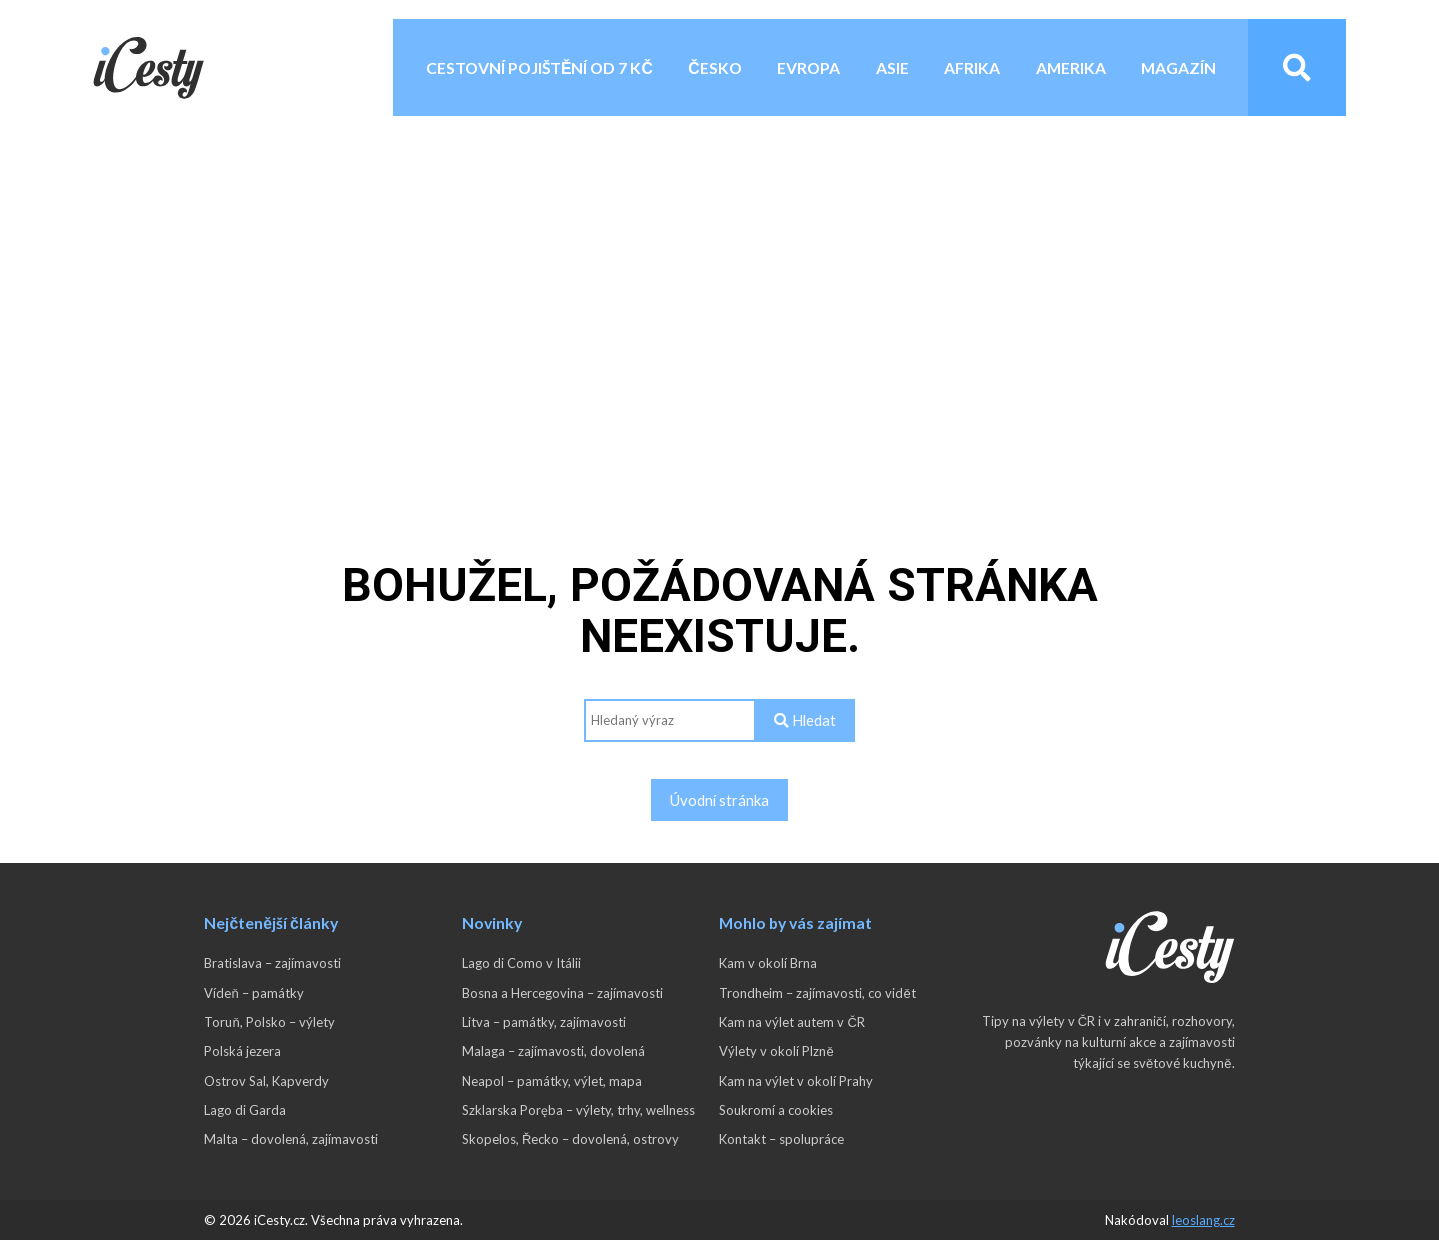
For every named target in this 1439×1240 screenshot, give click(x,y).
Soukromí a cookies (776, 1110)
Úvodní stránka (719, 800)
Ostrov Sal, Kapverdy (266, 1081)
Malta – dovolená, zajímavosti (291, 1139)
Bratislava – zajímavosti (272, 963)
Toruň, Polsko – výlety (269, 1022)
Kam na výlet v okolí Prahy (796, 1081)
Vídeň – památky (253, 993)
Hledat (805, 720)
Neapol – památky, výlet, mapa (552, 1081)
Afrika (972, 67)
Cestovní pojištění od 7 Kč (539, 67)
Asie (892, 67)
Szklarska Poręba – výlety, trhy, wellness (578, 1110)
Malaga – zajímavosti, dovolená (553, 1051)
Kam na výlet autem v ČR (791, 1022)
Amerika (1071, 67)
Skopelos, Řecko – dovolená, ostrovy (570, 1139)
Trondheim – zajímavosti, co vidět (817, 993)
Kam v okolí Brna (768, 963)
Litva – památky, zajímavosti (544, 1022)
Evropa (808, 67)
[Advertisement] (720, 285)
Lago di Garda (245, 1110)
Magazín (1178, 67)
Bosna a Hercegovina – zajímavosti (562, 993)
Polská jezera (242, 1051)
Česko (714, 67)
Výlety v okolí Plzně (776, 1051)
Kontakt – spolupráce (781, 1139)
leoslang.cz (1203, 1220)
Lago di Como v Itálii (521, 963)
